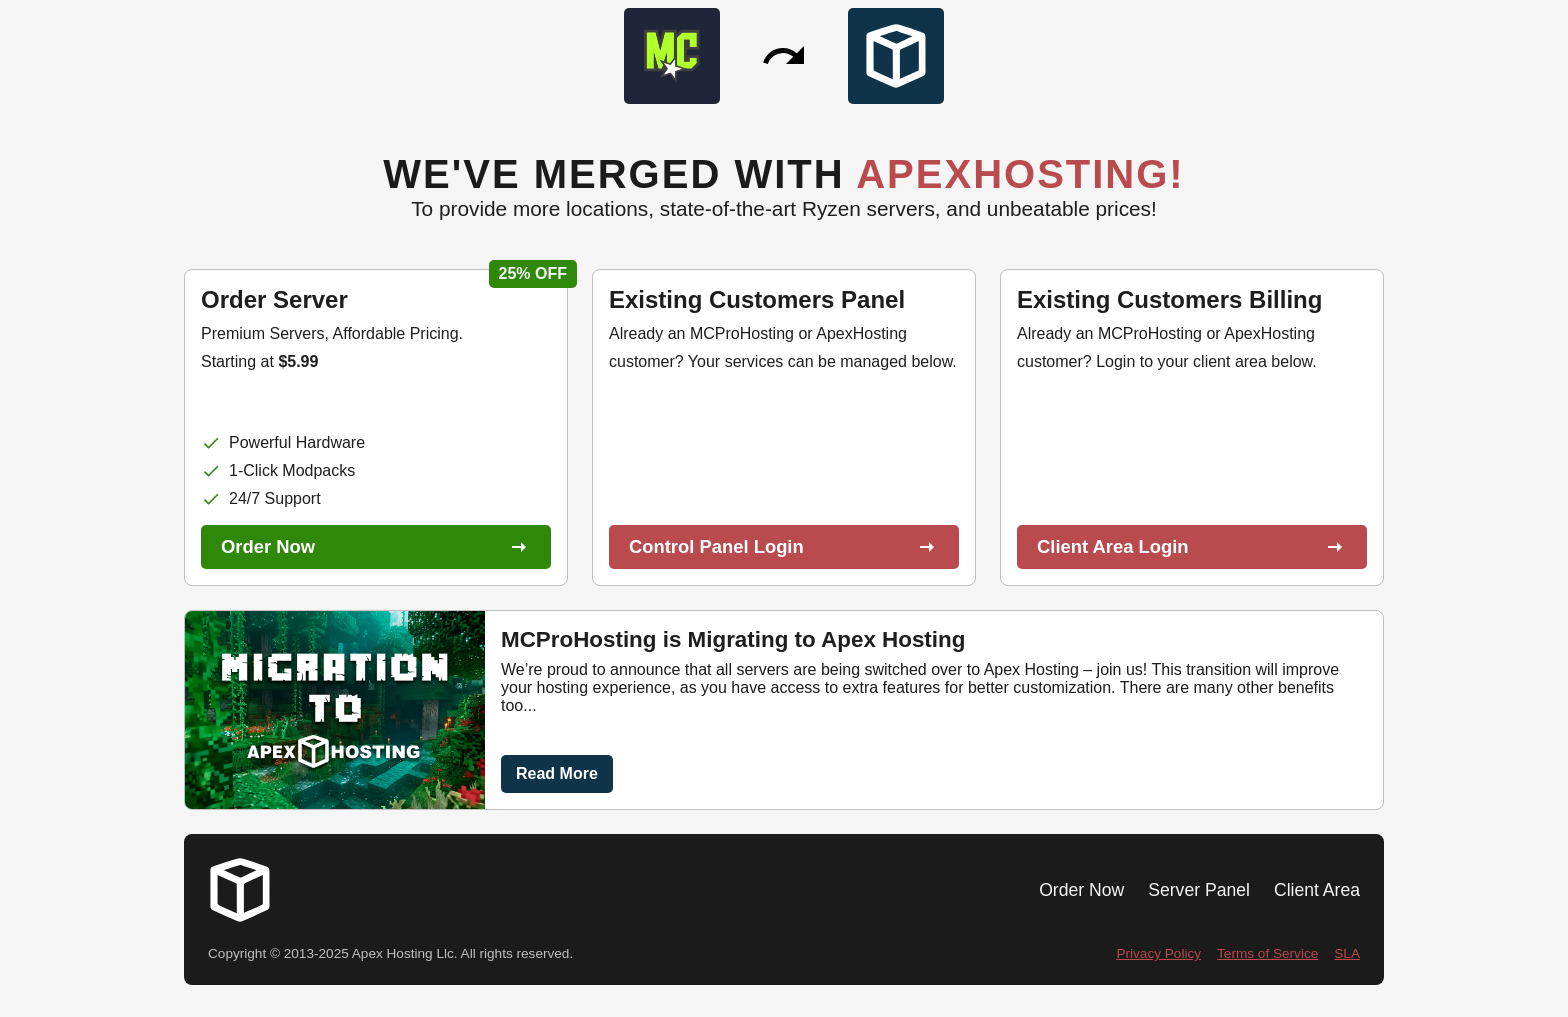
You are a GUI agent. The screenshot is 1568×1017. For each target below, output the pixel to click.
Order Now (1081, 890)
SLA (1347, 953)
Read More (557, 773)
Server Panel (1199, 890)
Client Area (1317, 890)
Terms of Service (1267, 953)
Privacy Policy (1158, 953)
